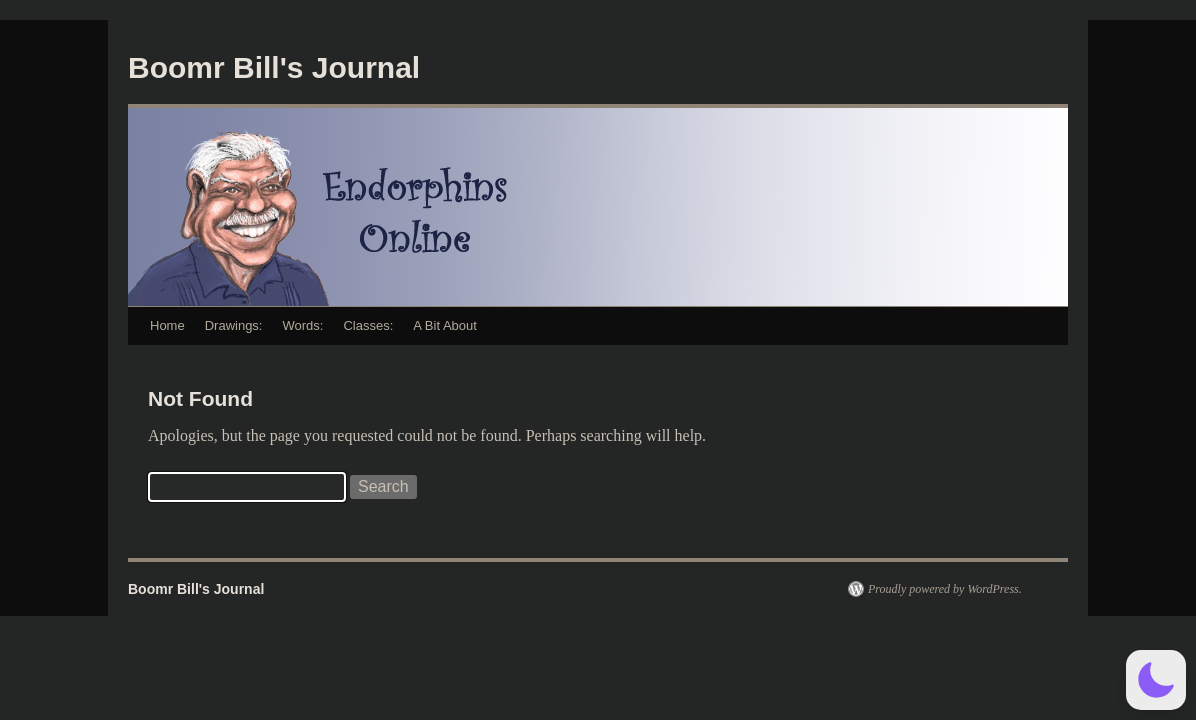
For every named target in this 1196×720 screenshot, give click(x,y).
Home (167, 325)
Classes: (368, 325)
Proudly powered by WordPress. (945, 589)
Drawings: (234, 325)
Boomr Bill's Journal (274, 67)
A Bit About (445, 325)
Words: (302, 325)
